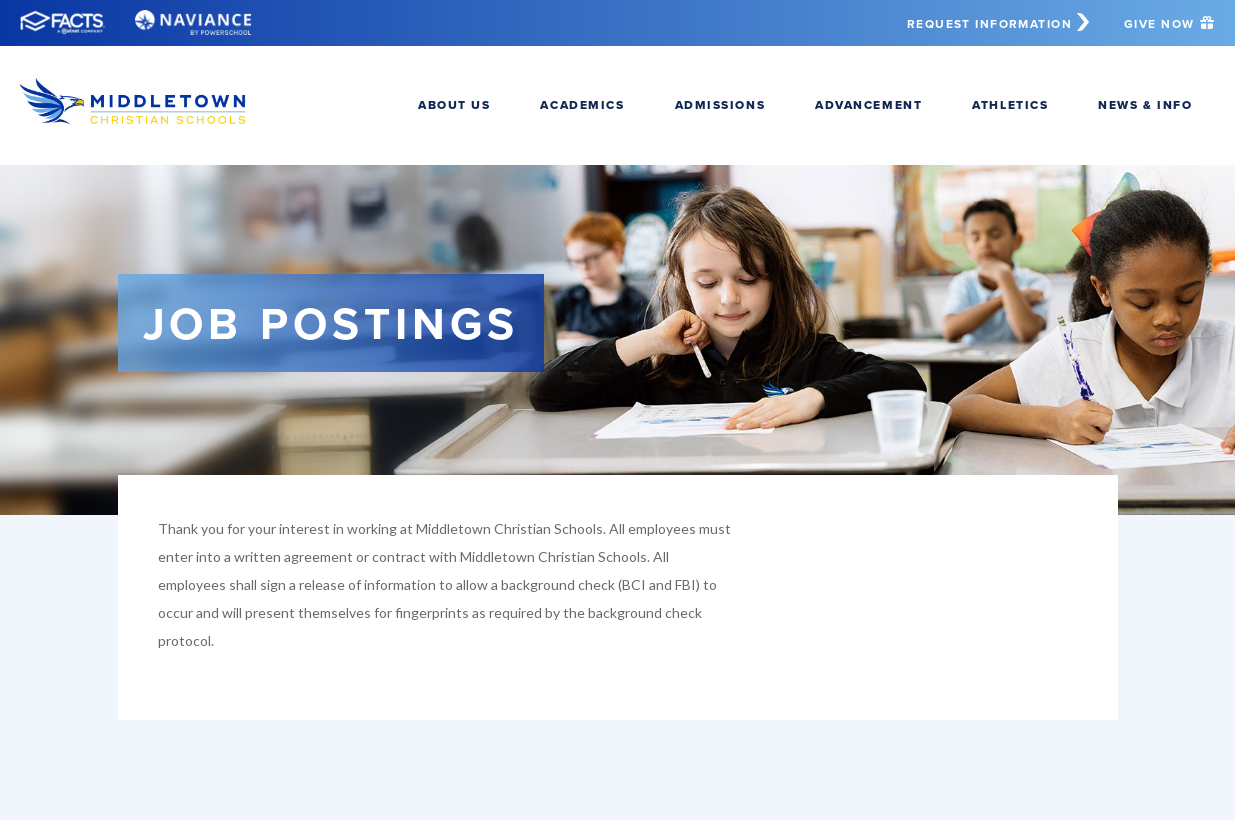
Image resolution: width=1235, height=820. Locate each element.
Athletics (1010, 105)
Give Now (1169, 23)
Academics (582, 105)
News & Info (1145, 105)
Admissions (720, 105)
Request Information (1000, 23)
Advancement (868, 105)
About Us (454, 105)
